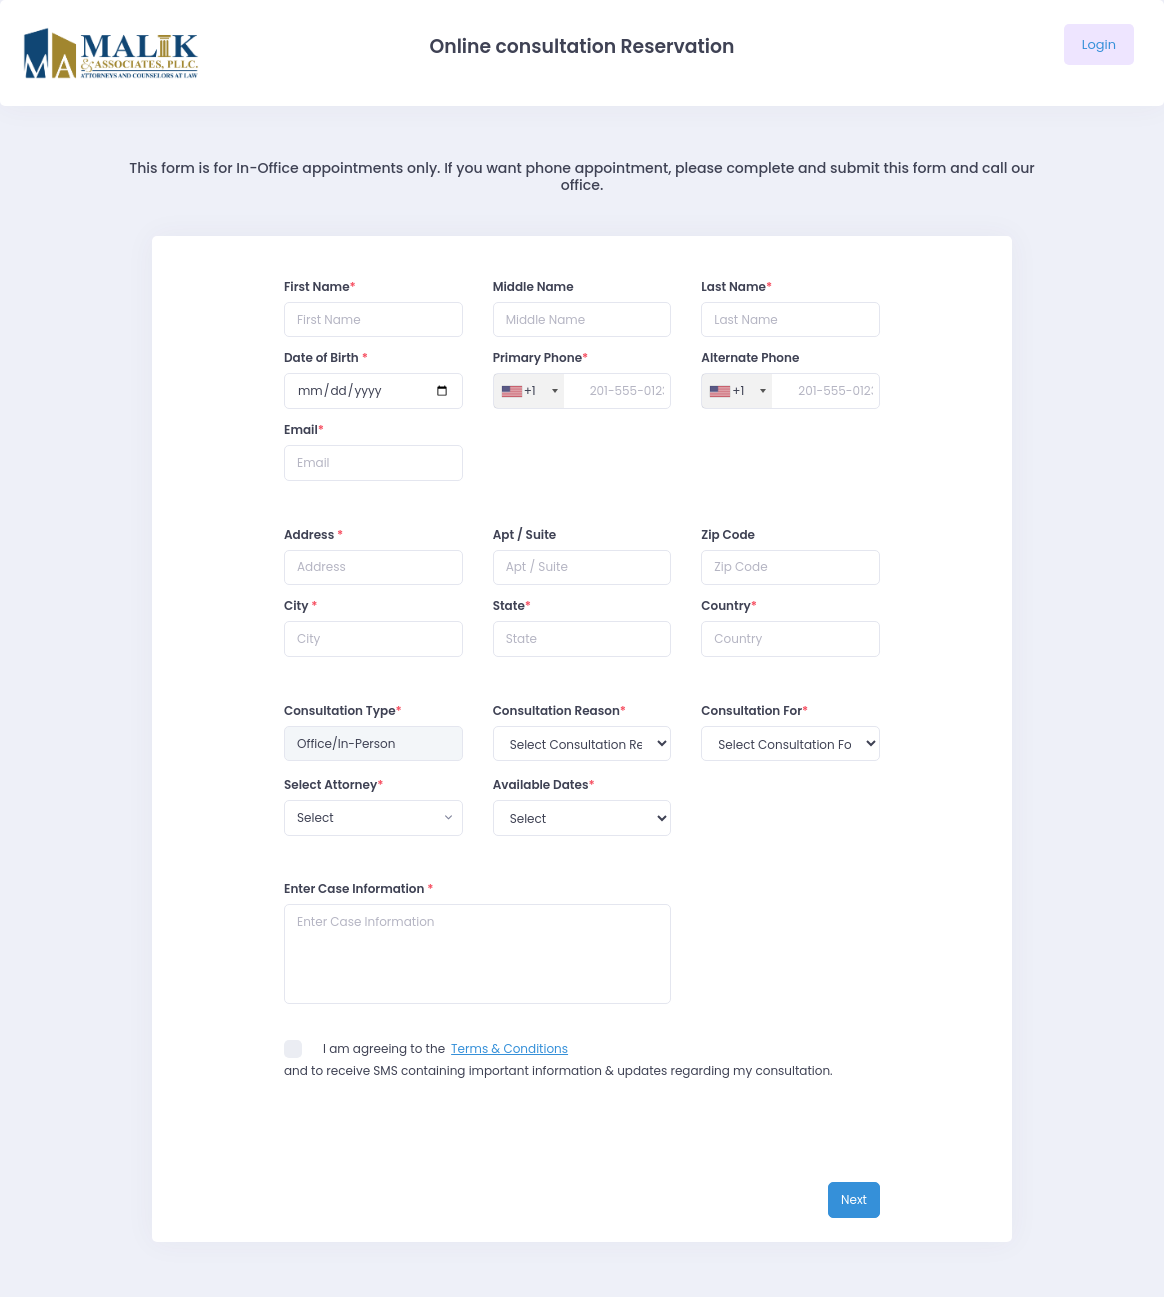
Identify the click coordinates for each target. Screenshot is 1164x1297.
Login (1099, 44)
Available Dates (544, 784)
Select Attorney (333, 784)
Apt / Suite (525, 534)
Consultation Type (343, 710)
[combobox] (373, 818)
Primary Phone (541, 357)
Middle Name (533, 286)
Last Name (736, 286)
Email (304, 429)
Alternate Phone (750, 357)
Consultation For (754, 710)
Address (313, 534)
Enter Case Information (359, 888)
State (512, 605)
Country (729, 605)
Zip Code (728, 534)
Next (854, 1199)
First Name (320, 286)
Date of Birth (326, 357)
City (301, 605)
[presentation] (436, 1143)
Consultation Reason (559, 710)
